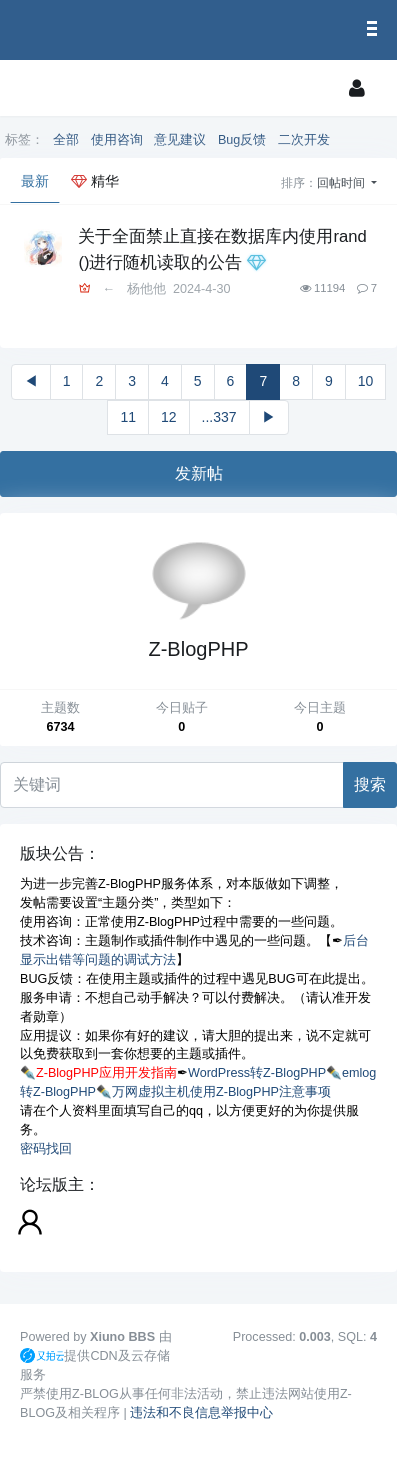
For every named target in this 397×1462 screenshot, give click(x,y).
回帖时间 (342, 183)
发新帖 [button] (199, 473)
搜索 (370, 784)
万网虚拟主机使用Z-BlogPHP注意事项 (221, 1092)
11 (128, 417)
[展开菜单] (44, 88)
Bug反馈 (242, 140)
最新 (35, 181)
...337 (219, 417)
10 (366, 381)
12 (169, 417)
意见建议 (180, 140)
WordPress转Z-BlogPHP (257, 1073)
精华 (95, 181)
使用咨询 (117, 140)
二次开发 (304, 140)
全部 (66, 140)
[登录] (357, 88)
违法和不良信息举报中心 (201, 1413)
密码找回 (46, 1149)
